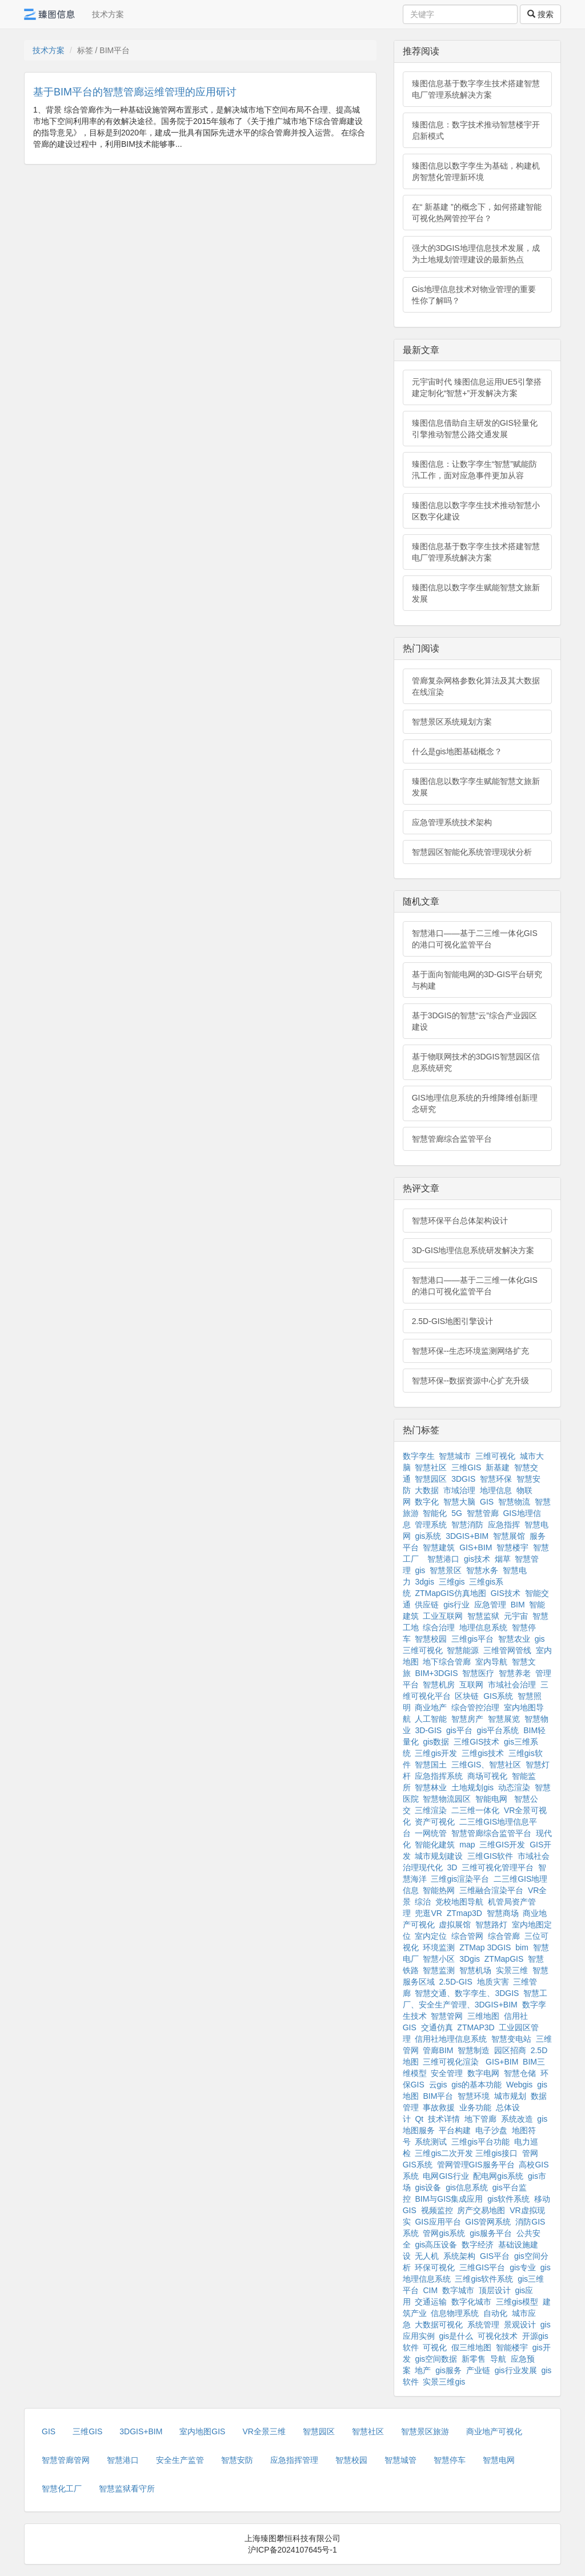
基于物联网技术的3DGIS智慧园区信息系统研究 (476, 1062)
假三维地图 (471, 2347)
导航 (498, 2358)
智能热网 (439, 1890)
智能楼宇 (512, 2347)
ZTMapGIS (503, 1958)
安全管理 (447, 2073)
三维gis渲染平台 (460, 1878)
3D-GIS (428, 1730)
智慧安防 (237, 2460)
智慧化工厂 (62, 2488)
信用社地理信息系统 (451, 2038)
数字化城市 (471, 2301)
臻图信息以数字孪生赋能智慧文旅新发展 (476, 593)
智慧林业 (431, 1787)
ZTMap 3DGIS (485, 1947)
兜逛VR (428, 1913)
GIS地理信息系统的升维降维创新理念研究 (475, 1103)
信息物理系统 (455, 2313)
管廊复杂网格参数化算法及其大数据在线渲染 (476, 686)
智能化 (435, 1513)
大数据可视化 (439, 2324)
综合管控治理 (475, 1707)
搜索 (540, 14)
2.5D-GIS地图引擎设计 (452, 1321)
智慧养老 (515, 1673)
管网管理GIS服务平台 (476, 2164)
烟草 (503, 1558)
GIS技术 (505, 1593)
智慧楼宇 (512, 1547)
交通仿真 (437, 2027)
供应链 (427, 1604)
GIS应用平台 (437, 2221)
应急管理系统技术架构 (452, 822)
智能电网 (492, 1798)
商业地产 (431, 1707)
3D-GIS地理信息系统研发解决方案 (473, 1250)
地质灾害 (493, 1981)
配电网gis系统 (498, 2176)
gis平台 (459, 1730)
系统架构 (459, 2256)
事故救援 (439, 2107)
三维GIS (466, 1467)
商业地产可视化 (494, 2431)
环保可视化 (435, 2267)
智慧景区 (446, 1570)
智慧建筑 (439, 1547)
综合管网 (467, 1936)
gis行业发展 (516, 2370)
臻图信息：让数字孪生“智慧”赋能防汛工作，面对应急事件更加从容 (474, 469)
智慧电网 (499, 2460)
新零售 (474, 2358)
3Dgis (469, 1958)
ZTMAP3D (475, 2027)
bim (521, 1947)
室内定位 (431, 1936)
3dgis (424, 1581)
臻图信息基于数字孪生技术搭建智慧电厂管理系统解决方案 (476, 89)
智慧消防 (467, 1524)
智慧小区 (439, 1958)
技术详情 (444, 2118)
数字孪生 (419, 1456)
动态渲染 (514, 1787)
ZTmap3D (464, 1913)
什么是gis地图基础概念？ (457, 751)
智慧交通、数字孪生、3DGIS (467, 1993)
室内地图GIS (202, 2431)
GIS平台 (495, 2256)
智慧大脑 (459, 1501)
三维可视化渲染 (451, 2061)
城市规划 (510, 2096)
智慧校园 (431, 1638)
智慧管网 (447, 2016)
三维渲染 (431, 1810)
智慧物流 (514, 1501)
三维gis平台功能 (480, 2141)
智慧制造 (474, 2050)
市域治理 (459, 1490)
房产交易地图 (481, 2210)
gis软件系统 (508, 2198)
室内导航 (491, 1661)
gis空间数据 (436, 2358)
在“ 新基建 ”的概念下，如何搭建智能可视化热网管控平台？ (477, 212)
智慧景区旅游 (425, 2431)
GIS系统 (498, 1696)
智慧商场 (503, 1913)
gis (420, 1570)
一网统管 (431, 1833)
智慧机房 (439, 1684)
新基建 (498, 1467)
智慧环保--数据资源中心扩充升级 (470, 1380)
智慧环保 (496, 1478)
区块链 (467, 1696)
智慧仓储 (520, 2073)
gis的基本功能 (476, 2084)
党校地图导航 (459, 1901)
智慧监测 (439, 1970)
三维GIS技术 (476, 1741)
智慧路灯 (491, 1924)
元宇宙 (516, 1616)
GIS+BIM (475, 1547)
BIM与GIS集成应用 (449, 2198)
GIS (487, 1501)
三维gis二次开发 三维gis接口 (466, 2153)
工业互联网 (443, 1616)
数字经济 (478, 2244)
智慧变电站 (511, 2038)
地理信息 (496, 1490)
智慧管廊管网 (66, 2460)
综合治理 (439, 1627)
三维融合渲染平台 (491, 1890)
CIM (430, 2290)
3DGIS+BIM (467, 1536)
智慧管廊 (483, 1513)
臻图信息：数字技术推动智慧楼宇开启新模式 (476, 130)
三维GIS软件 (490, 1856)
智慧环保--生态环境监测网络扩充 (470, 1350)
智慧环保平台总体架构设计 (460, 1220)
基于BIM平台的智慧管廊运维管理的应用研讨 (135, 92)
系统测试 (431, 2141)
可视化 (435, 2347)
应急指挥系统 (439, 1776)
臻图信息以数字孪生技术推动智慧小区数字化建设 (476, 511)
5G (456, 1513)
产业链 (478, 2370)
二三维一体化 (475, 1810)
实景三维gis (444, 2381)
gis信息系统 (467, 2187)
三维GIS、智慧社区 (486, 1764)
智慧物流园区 (447, 1798)
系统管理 (483, 2324)
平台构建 (455, 2130)
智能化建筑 (435, 1844)
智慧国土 (431, 1764)
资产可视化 (435, 1821)
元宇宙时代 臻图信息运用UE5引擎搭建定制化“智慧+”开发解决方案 (477, 387)
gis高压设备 (436, 2244)
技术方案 (108, 14)
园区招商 (510, 2050)
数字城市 (458, 2290)
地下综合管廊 (447, 1661)
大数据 (427, 1490)
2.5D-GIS (455, 1981)
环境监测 (439, 1947)
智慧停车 (450, 2460)
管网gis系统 (444, 2233)
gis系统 (428, 1536)
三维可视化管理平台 (498, 1867)
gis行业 (456, 1604)
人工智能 (431, 1718)
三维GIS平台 (482, 2267)
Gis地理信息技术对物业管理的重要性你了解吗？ (474, 295)
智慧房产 (467, 1718)
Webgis (519, 2084)
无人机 (427, 2256)
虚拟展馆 (455, 1924)
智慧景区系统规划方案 (452, 721)
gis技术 (477, 1558)
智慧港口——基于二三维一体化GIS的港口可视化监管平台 (475, 939)
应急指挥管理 (294, 2460)
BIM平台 (438, 2096)
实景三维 (512, 1970)
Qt (419, 2118)
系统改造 (517, 2118)
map (467, 1844)
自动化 (495, 2313)
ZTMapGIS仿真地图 (450, 1593)
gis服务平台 (491, 2233)
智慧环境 (474, 2096)
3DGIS (463, 1478)
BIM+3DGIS (436, 1673)
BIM (518, 1604)
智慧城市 (455, 1456)
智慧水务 (482, 1570)
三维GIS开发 (502, 1844)
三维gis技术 (483, 1753)
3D (452, 1867)
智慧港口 (443, 1558)
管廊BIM (438, 2050)
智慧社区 (431, 1467)
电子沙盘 (491, 2130)
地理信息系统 (483, 1627)
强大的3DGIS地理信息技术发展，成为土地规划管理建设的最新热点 (476, 253)
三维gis (452, 1581)
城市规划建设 (439, 1856)
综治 (423, 1901)
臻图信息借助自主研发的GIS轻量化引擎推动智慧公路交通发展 (475, 428)
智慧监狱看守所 (127, 2488)
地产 (423, 2370)
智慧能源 (463, 1650)
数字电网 (483, 2073)
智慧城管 (400, 2460)
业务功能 (475, 2107)
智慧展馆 (509, 1536)
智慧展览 (504, 1718)
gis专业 (523, 2267)
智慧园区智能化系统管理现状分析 (472, 852)
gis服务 (448, 2370)
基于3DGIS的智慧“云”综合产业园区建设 (474, 1021)
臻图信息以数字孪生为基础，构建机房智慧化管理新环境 (476, 171)
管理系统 (431, 1524)
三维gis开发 (436, 1753)
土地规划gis (472, 1787)
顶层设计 (495, 2290)
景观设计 (520, 2324)
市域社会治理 (512, 1684)
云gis (438, 2084)
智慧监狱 (483, 1616)
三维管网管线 (507, 1650)
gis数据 (436, 1741)
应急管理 (490, 1604)
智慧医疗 (478, 1673)
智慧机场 (475, 1970)
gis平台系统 (498, 1730)
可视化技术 (498, 2336)
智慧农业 (514, 1638)
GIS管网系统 (488, 2221)
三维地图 (483, 2016)
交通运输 (431, 2301)
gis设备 (428, 2187)
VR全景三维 (263, 2431)
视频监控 (437, 2210)
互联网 (471, 1684)
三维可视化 (495, 1456)
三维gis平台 (472, 1638)
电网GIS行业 (445, 2176)
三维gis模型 (517, 2301)
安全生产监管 (180, 2460)
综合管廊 (504, 1936)
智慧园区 (431, 1478)
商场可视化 (487, 1776)
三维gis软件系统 (484, 2278)
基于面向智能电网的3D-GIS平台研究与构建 (477, 980)
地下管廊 (480, 2118)
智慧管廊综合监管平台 (452, 1138)
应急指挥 (504, 1524)
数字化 (427, 1501)
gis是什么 (456, 2336)
